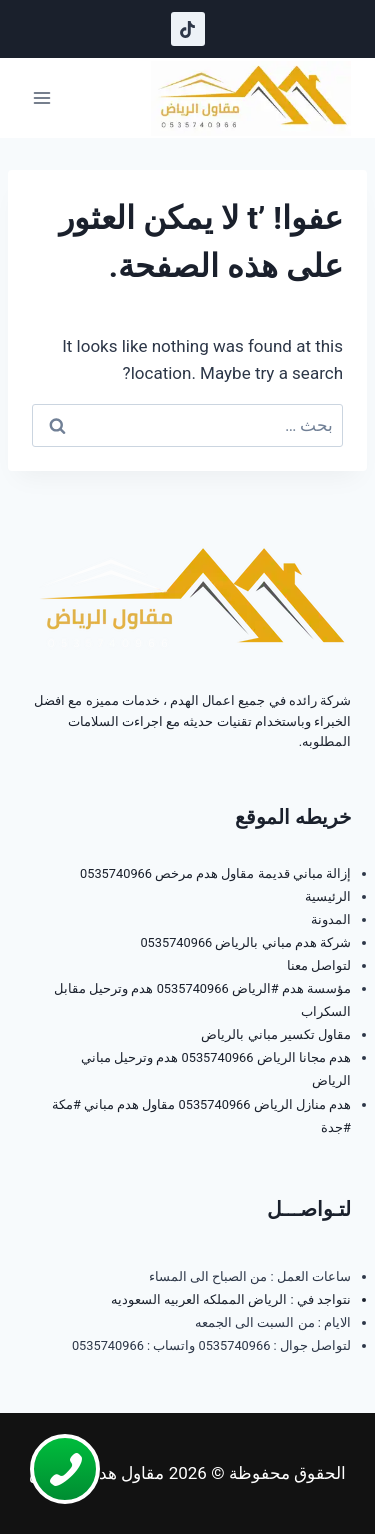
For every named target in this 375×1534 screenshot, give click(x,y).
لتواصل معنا (319, 965)
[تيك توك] (188, 29)
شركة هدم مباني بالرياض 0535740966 (245, 942)
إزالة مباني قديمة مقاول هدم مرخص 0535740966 (215, 873)
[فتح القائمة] (42, 97)
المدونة (331, 919)
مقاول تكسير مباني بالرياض (276, 1034)
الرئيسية (328, 896)
